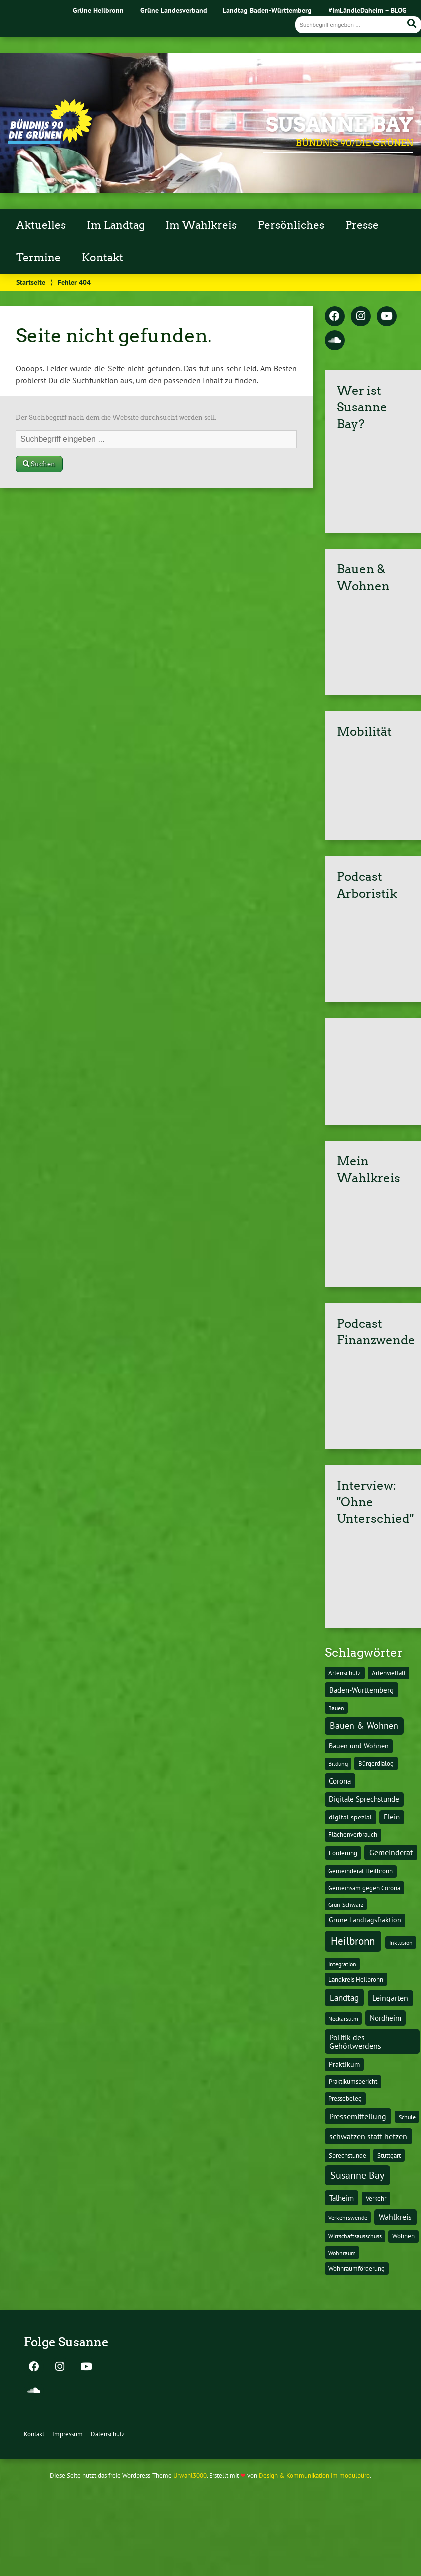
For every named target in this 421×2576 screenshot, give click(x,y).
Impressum (67, 2434)
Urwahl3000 (190, 2475)
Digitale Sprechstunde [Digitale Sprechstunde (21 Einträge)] (364, 1799)
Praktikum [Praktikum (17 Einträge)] (344, 2064)
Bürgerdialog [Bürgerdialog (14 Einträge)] (376, 1763)
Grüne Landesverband (173, 10)
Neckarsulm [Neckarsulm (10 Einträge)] (343, 2018)
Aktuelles (41, 225)
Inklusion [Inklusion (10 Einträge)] (401, 1942)
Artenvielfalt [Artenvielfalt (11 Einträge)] (389, 1673)
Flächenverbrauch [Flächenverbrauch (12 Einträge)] (352, 1834)
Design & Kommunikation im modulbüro (314, 2475)
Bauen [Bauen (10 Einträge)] (336, 1708)
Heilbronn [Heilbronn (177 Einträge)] (353, 1941)
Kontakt (102, 257)
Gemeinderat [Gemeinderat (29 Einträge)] (391, 1852)
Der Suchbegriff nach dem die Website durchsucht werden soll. (116, 417)
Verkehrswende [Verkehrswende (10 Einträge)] (347, 2217)
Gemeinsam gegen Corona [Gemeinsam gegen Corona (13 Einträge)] (364, 1888)
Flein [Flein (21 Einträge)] (392, 1816)
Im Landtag (116, 225)
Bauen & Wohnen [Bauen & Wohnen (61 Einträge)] (364, 1725)
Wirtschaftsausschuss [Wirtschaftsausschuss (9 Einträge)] (355, 2236)
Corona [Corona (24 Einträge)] (340, 1781)
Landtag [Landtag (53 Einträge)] (344, 1997)
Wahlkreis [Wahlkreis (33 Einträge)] (395, 2217)
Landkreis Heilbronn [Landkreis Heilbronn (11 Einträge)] (355, 1979)
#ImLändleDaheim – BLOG (367, 10)
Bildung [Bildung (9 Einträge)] (338, 1763)
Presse (362, 225)
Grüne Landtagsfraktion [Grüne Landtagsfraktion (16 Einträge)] (365, 1919)
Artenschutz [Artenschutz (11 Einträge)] (344, 1673)
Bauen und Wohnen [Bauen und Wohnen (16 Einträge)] (359, 1745)
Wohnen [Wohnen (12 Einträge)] (403, 2236)
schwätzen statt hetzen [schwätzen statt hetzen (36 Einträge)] (368, 2136)
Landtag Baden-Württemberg (267, 10)
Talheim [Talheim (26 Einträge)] (341, 2198)
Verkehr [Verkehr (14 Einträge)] (376, 2198)
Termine (38, 257)
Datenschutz (108, 2434)
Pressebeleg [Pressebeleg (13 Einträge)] (345, 2098)
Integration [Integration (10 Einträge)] (342, 1964)
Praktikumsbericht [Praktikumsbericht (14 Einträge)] (353, 2081)
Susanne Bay (339, 125)
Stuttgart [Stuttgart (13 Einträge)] (389, 2155)
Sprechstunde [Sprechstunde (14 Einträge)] (347, 2155)
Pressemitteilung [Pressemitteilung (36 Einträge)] (357, 2116)
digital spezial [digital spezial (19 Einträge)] (350, 1817)
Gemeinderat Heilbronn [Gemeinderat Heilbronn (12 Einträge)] (360, 1871)
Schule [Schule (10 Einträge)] (407, 2117)
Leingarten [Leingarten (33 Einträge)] (390, 1998)
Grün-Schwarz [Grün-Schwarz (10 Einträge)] (345, 1904)
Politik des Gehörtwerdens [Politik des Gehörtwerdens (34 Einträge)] (355, 2041)
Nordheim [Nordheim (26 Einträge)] (385, 2018)
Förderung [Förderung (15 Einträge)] (343, 1852)
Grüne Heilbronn (98, 10)
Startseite (30, 282)
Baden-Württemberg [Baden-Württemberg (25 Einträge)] (361, 1690)
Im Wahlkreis (201, 225)
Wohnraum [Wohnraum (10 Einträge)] (342, 2253)
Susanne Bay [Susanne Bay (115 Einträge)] (357, 2175)
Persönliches (291, 225)
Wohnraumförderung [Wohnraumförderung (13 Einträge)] (356, 2268)
